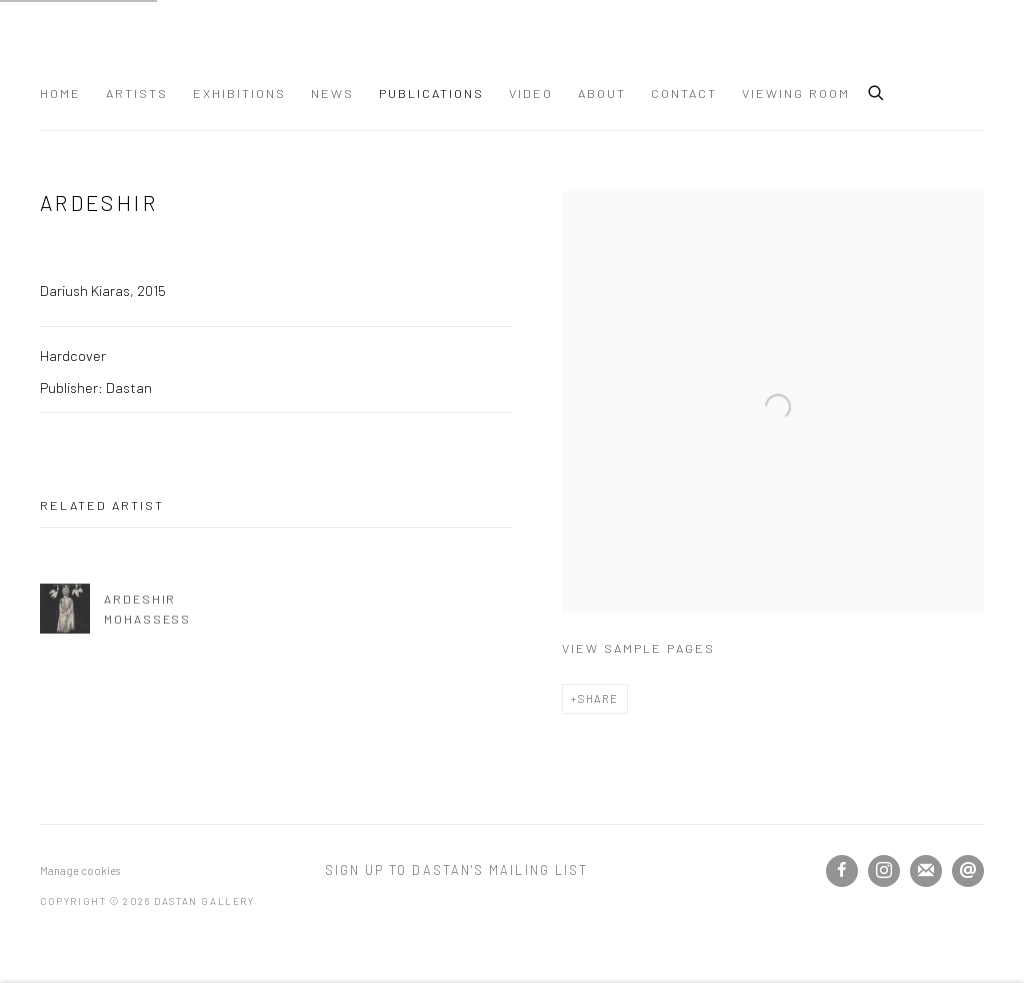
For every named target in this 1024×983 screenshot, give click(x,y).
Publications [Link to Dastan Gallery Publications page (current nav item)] (431, 93)
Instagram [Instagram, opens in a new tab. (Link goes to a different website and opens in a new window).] (884, 871)
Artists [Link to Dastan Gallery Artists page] (137, 93)
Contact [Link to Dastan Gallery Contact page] (684, 93)
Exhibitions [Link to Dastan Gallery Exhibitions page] (239, 93)
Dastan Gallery (110, 48)
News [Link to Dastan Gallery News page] (332, 93)
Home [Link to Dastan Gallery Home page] (60, 93)
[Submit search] (877, 90)
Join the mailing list (926, 871)
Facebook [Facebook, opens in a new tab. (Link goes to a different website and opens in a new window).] (842, 871)
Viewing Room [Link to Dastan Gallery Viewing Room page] (796, 93)
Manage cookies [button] (80, 870)
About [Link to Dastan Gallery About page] (602, 93)
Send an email (968, 871)
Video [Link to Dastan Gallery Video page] (531, 93)
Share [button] (598, 698)
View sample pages (638, 648)
